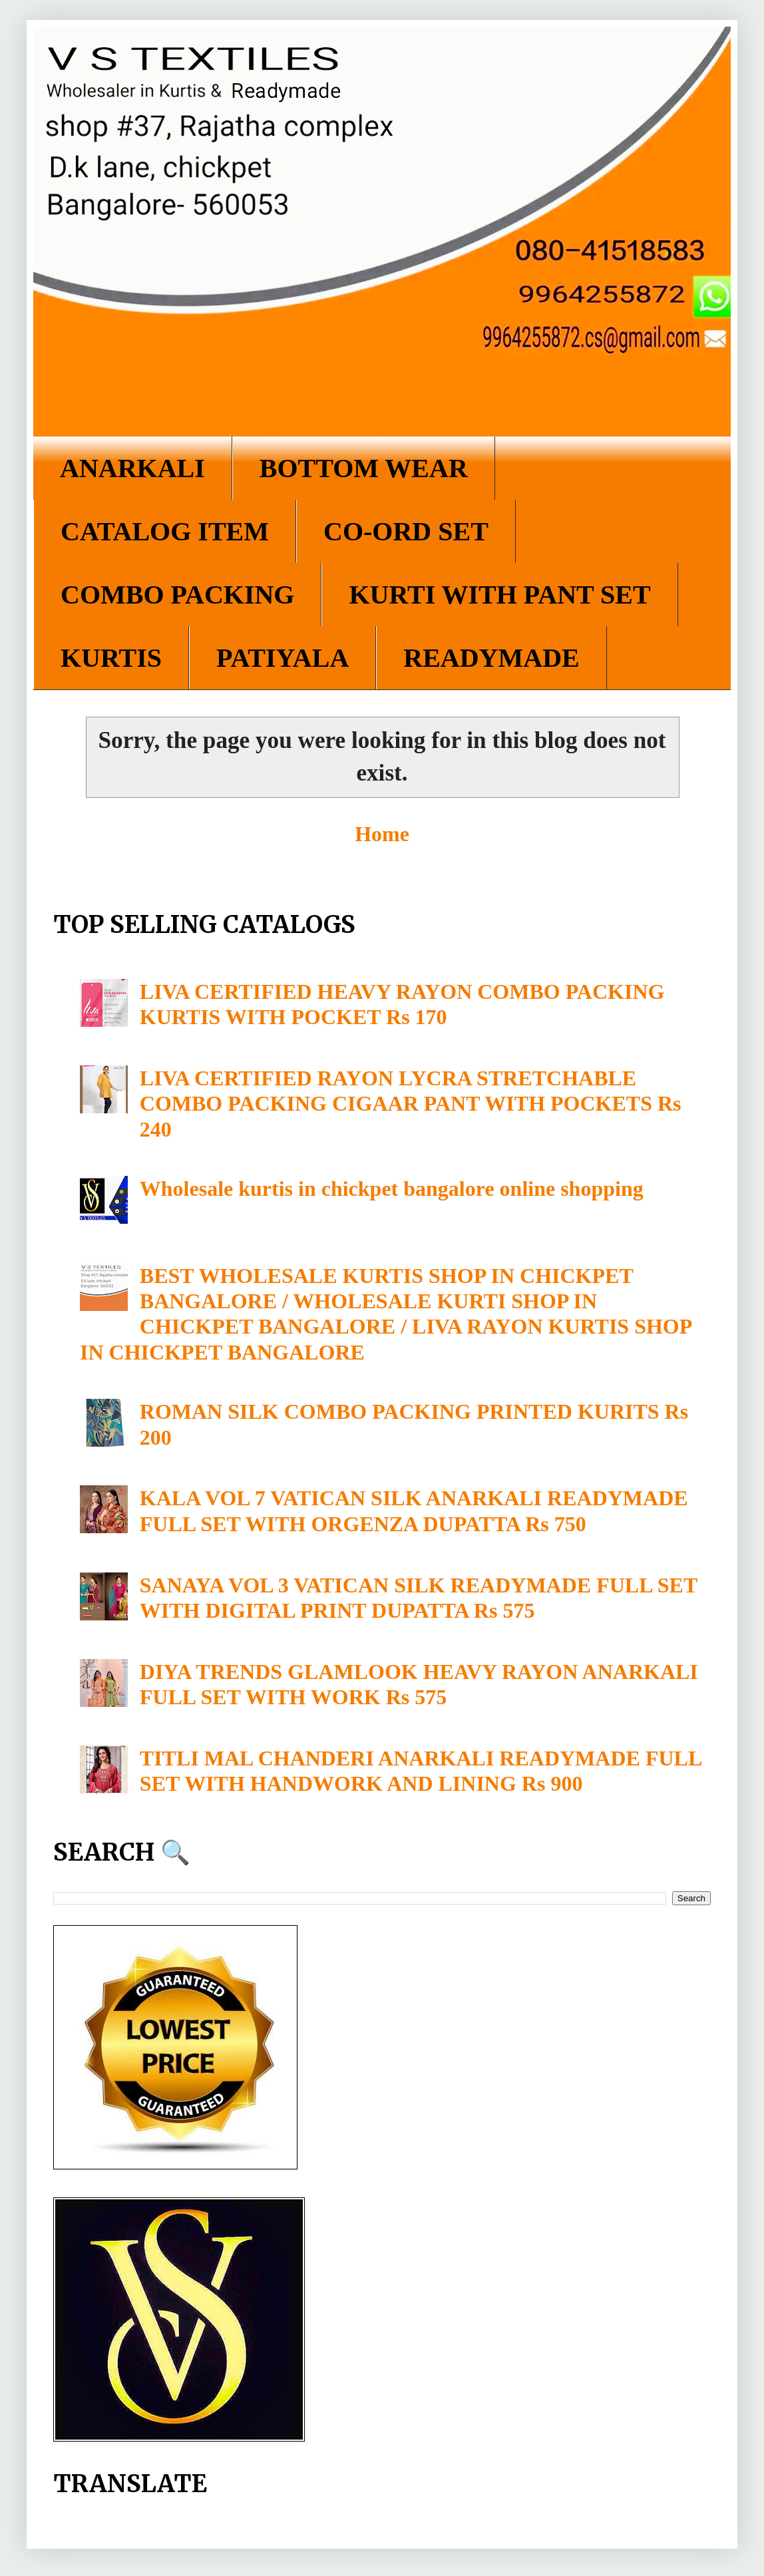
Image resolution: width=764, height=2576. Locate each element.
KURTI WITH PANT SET (499, 595)
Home (382, 834)
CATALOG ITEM (165, 531)
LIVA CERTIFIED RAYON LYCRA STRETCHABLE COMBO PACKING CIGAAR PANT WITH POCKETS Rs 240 (410, 1103)
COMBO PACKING (177, 595)
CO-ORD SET (405, 531)
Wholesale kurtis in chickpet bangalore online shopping (392, 1188)
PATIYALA (282, 658)
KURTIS (111, 658)
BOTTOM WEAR (364, 468)
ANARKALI (132, 468)
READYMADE (491, 658)
